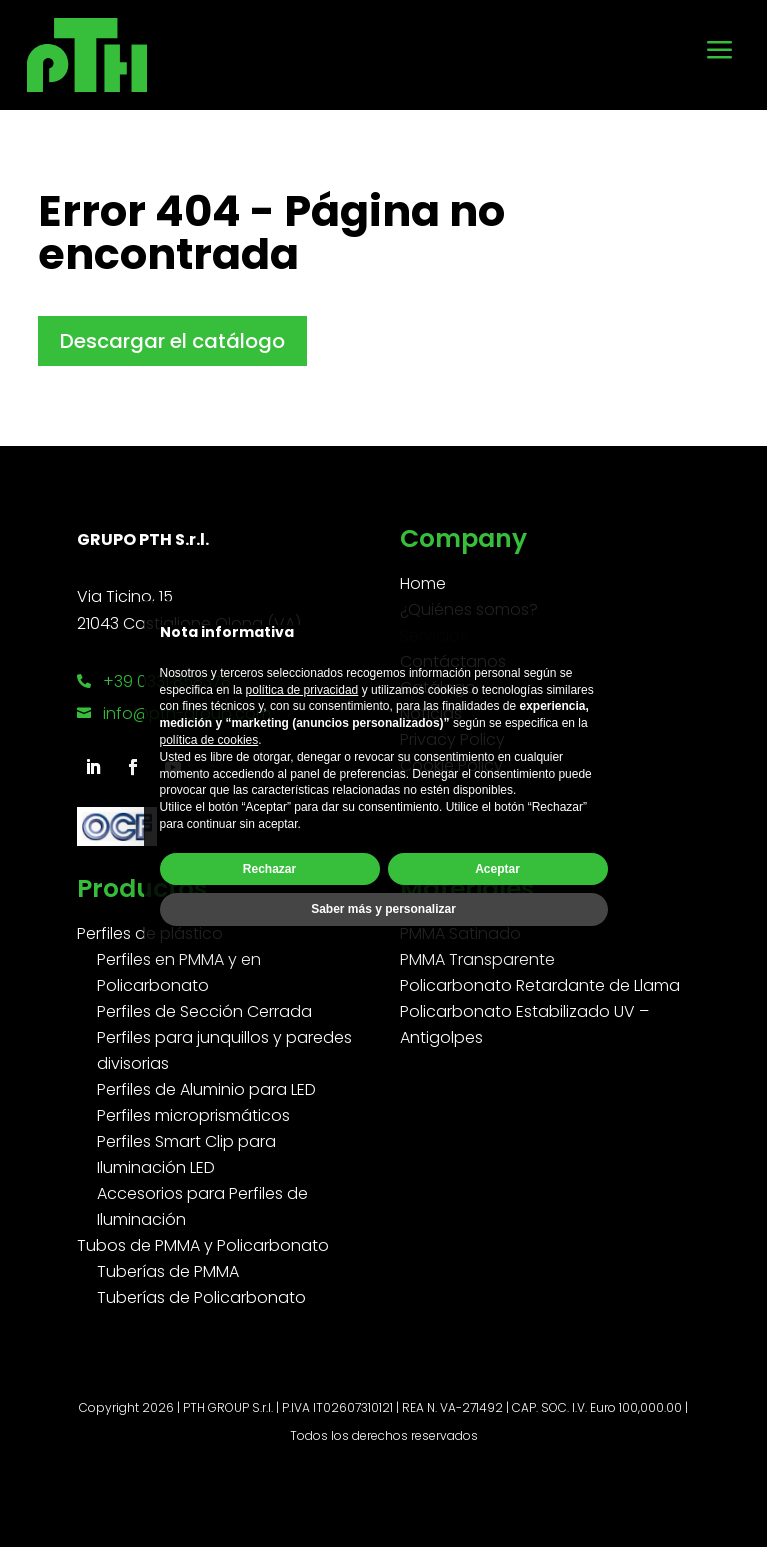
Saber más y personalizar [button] (383, 909)
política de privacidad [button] (302, 690)
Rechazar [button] (269, 869)
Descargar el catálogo (172, 341)
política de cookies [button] (209, 740)
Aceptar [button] (497, 869)
